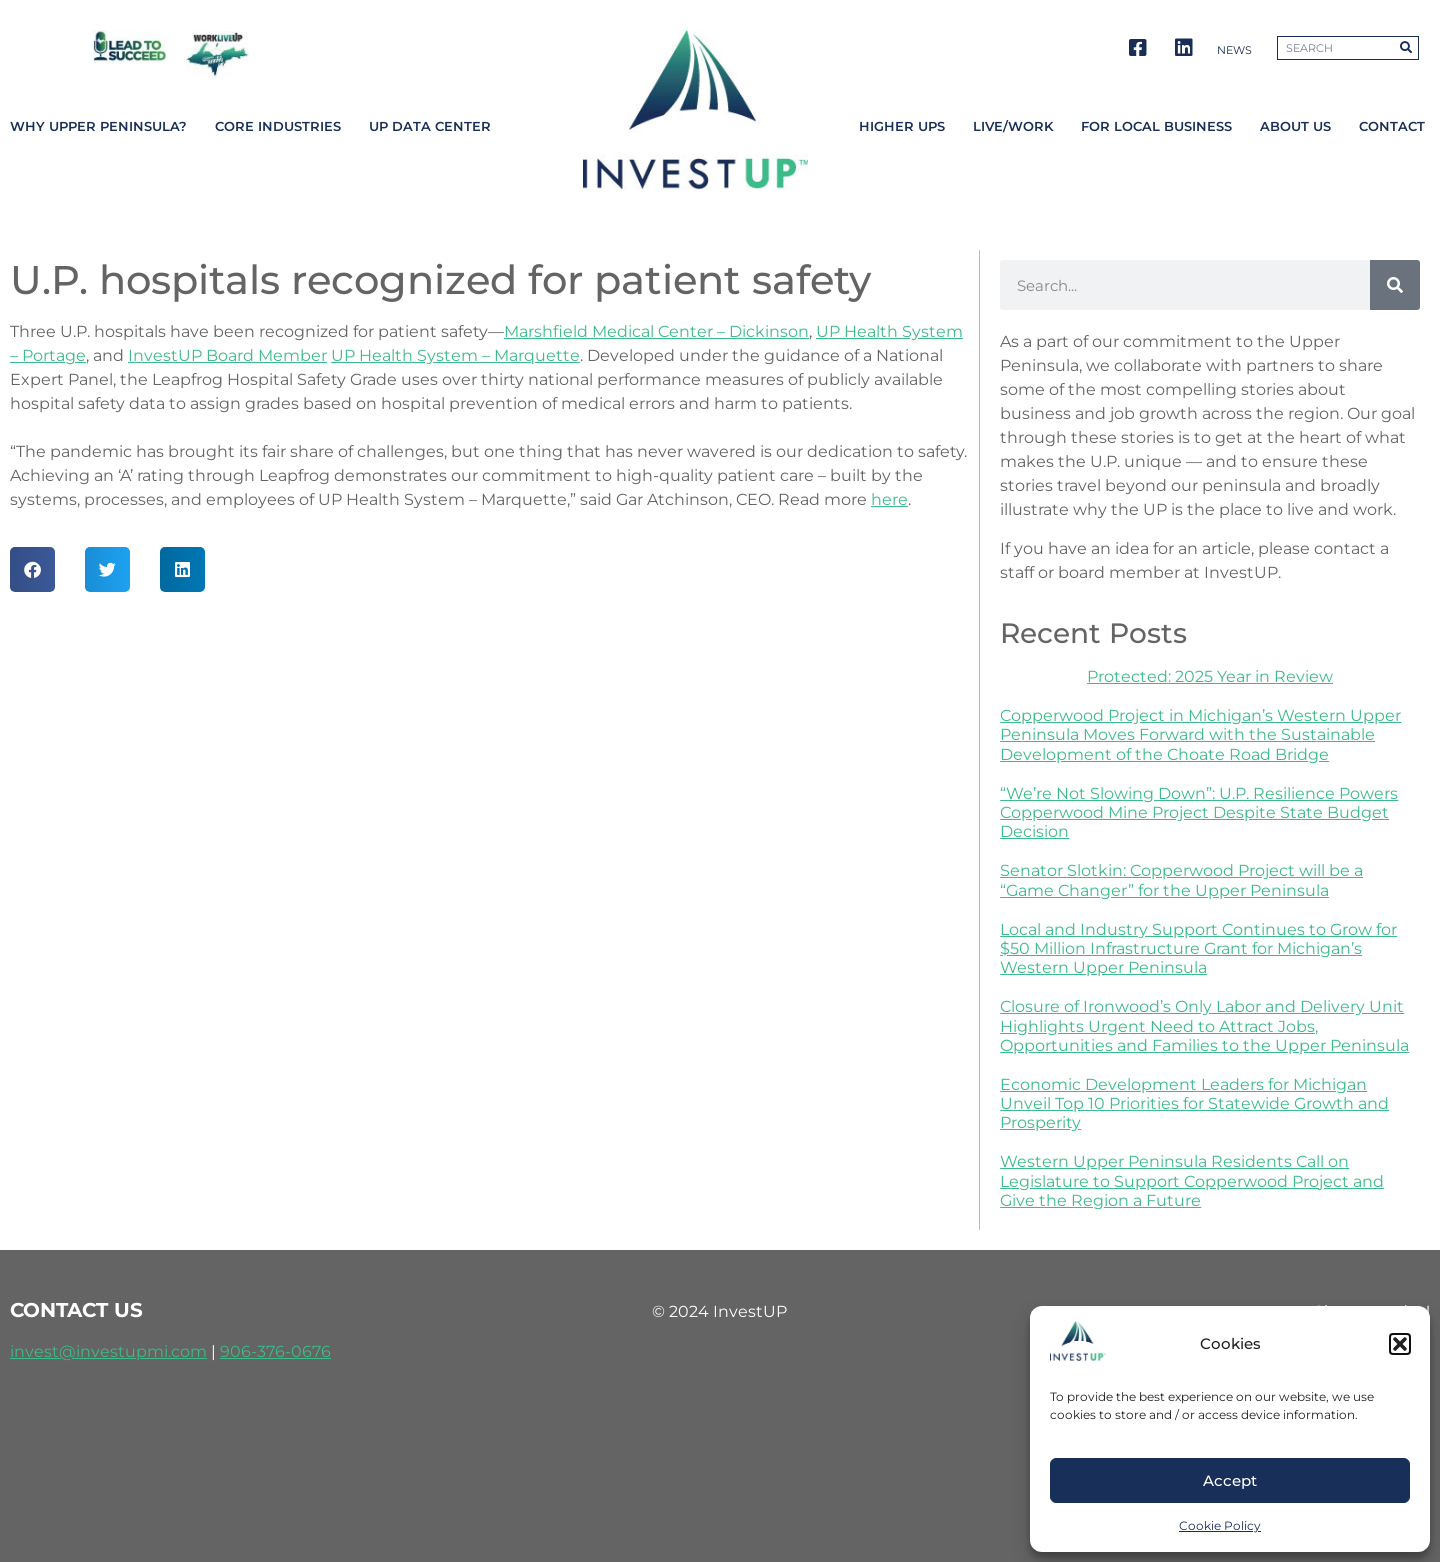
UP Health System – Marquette (455, 355)
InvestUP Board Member (227, 355)
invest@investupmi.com (108, 1351)
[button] (1400, 1344)
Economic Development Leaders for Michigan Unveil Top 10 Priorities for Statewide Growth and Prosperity (1194, 1103)
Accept (1230, 1480)
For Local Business (1156, 126)
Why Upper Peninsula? (98, 126)
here (889, 499)
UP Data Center (430, 126)
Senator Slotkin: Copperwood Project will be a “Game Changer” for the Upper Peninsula (1181, 880)
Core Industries (278, 126)
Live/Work (1013, 126)
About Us (1295, 126)
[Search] (1406, 48)
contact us (76, 1310)
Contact (1392, 126)
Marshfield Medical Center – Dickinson (656, 331)
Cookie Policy (1220, 1525)
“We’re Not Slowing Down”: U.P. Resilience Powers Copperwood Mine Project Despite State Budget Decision (1199, 812)
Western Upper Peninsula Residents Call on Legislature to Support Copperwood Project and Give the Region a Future (1192, 1180)
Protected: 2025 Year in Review (1210, 676)
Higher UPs (902, 126)
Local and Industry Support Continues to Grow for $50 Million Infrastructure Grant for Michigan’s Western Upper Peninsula (1198, 948)
